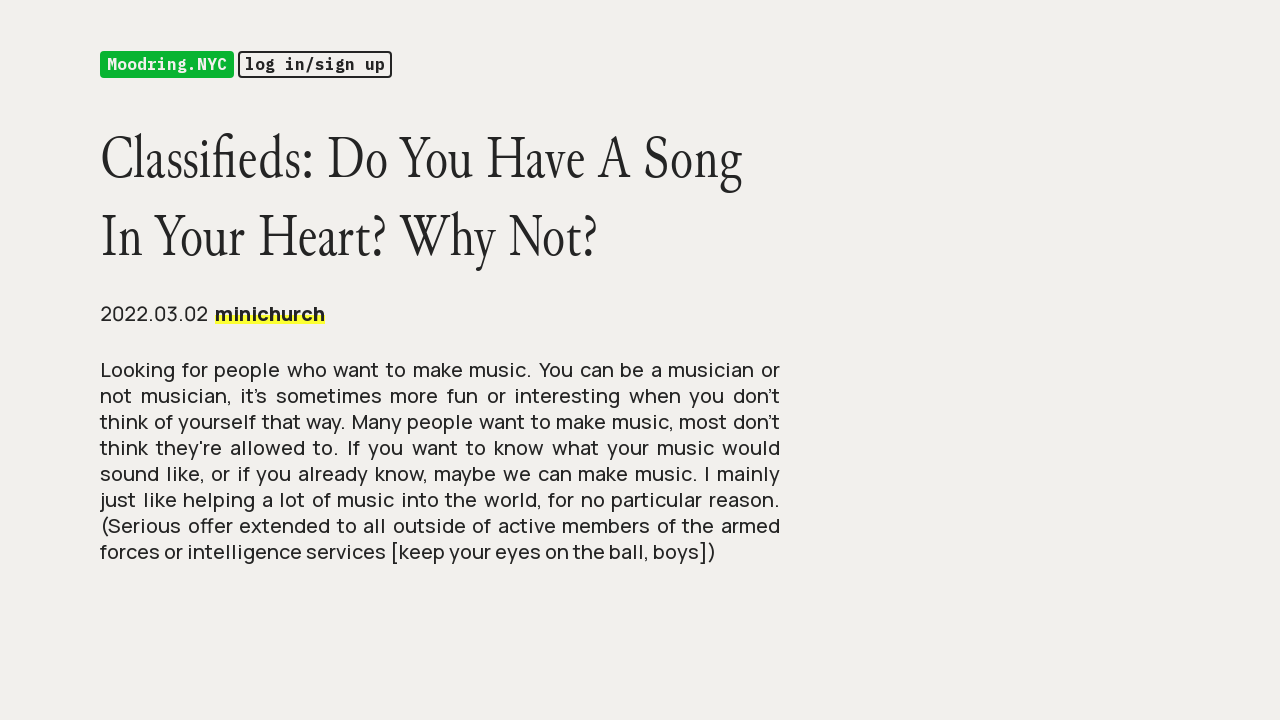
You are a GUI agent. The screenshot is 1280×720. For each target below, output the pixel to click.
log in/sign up (315, 64)
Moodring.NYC (167, 64)
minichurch (270, 313)
